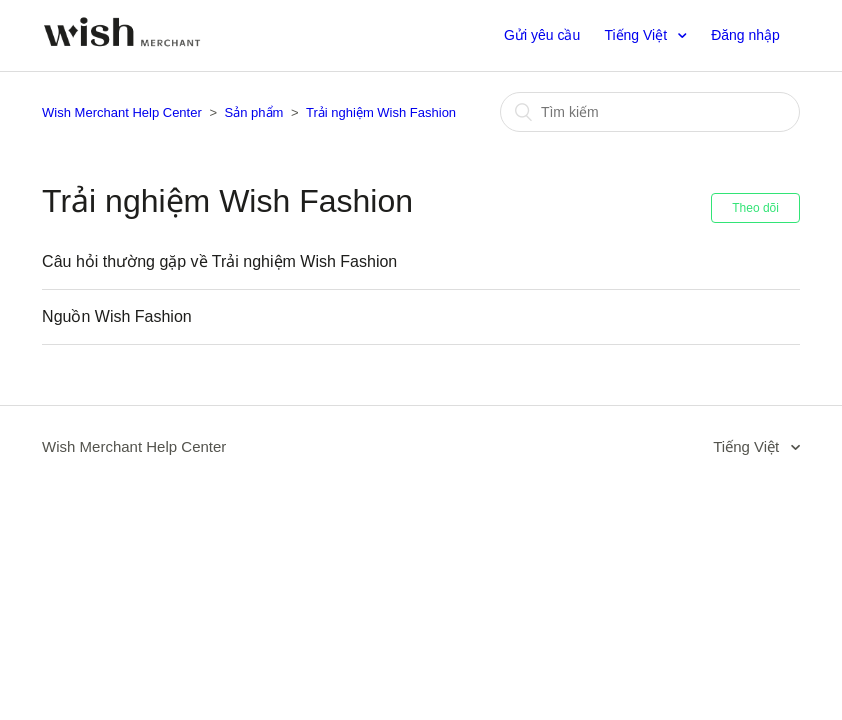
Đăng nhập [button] (745, 35)
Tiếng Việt (637, 35)
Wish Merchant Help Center (122, 112)
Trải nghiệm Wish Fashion (381, 112)
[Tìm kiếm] (650, 112)
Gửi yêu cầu (542, 35)
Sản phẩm (254, 112)
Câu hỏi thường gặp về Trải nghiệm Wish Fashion (219, 261)
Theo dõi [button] (755, 208)
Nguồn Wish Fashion (117, 316)
